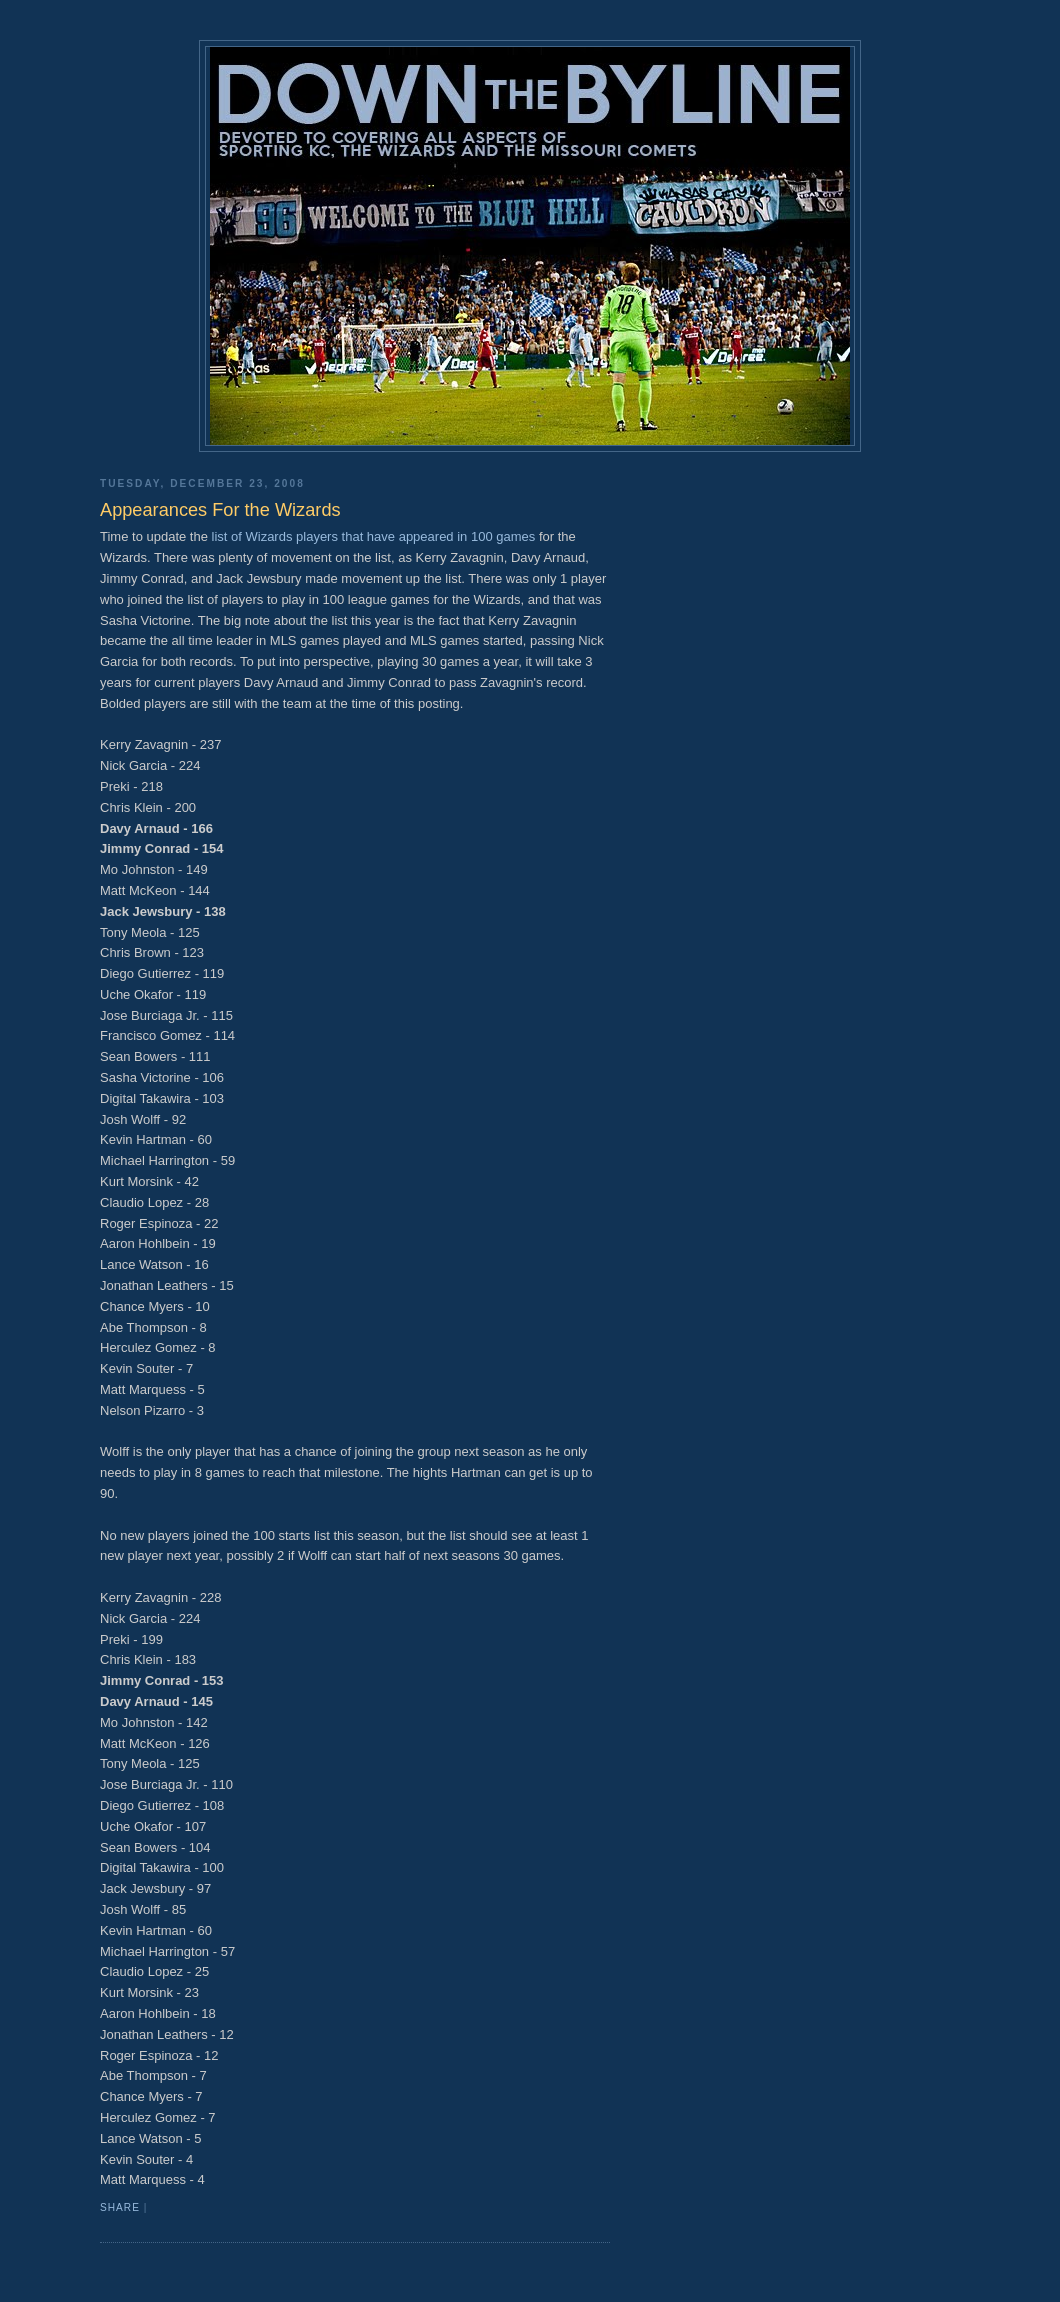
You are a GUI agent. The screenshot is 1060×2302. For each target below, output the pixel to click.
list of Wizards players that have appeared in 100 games (374, 536)
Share (120, 2207)
